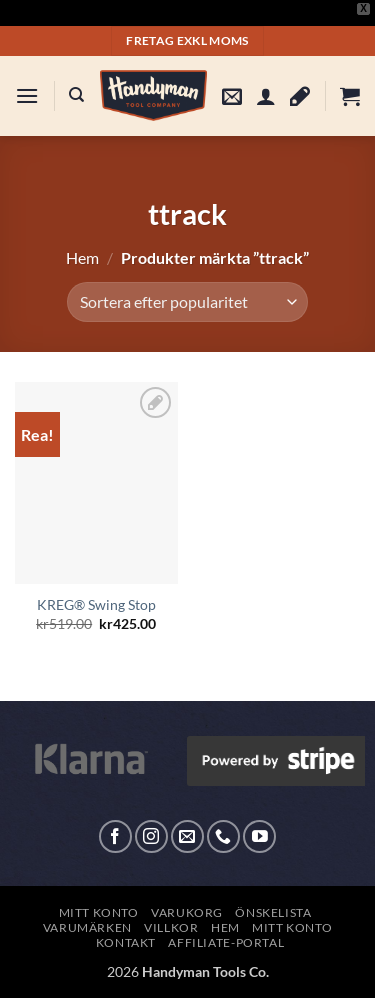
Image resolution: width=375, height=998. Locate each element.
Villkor (171, 927)
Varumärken (87, 927)
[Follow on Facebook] (115, 836)
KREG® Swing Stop (96, 605)
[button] (27, 95)
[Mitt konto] (266, 96)
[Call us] (223, 836)
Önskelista (273, 912)
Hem (82, 257)
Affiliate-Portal (226, 942)
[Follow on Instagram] (151, 836)
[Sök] (76, 95)
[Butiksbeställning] (187, 302)
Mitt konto (99, 912)
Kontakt (126, 942)
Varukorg (187, 912)
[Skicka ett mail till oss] (187, 836)
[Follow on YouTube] (259, 836)
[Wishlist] (300, 96)
